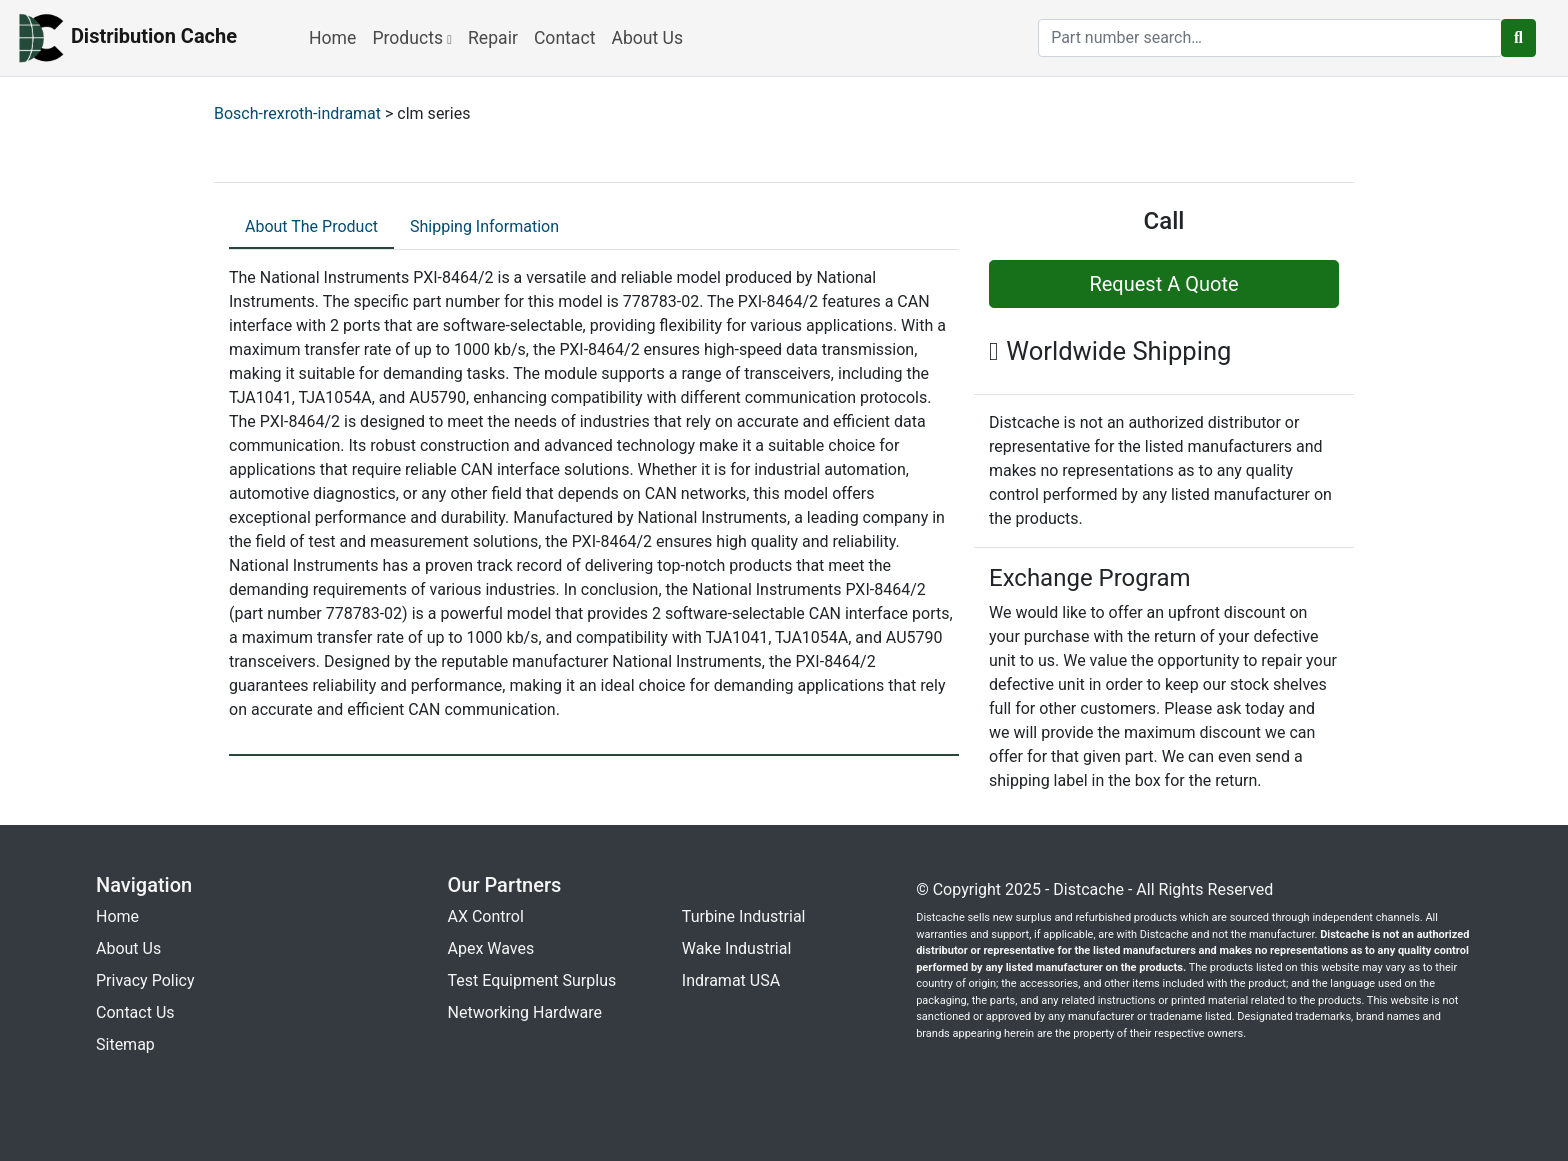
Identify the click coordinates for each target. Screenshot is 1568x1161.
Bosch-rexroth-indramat (297, 113)
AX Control (486, 916)
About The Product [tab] (311, 226)
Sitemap (125, 1044)
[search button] (1518, 38)
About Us (647, 38)
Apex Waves (491, 948)
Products (412, 38)
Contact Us (135, 1012)
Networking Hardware (525, 1012)
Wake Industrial (736, 948)
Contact (565, 38)
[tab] (311, 228)
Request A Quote (1163, 284)
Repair (493, 38)
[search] (1270, 38)
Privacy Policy (145, 980)
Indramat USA (731, 980)
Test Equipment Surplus (532, 980)
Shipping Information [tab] (484, 226)
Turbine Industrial (744, 916)
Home (332, 38)
